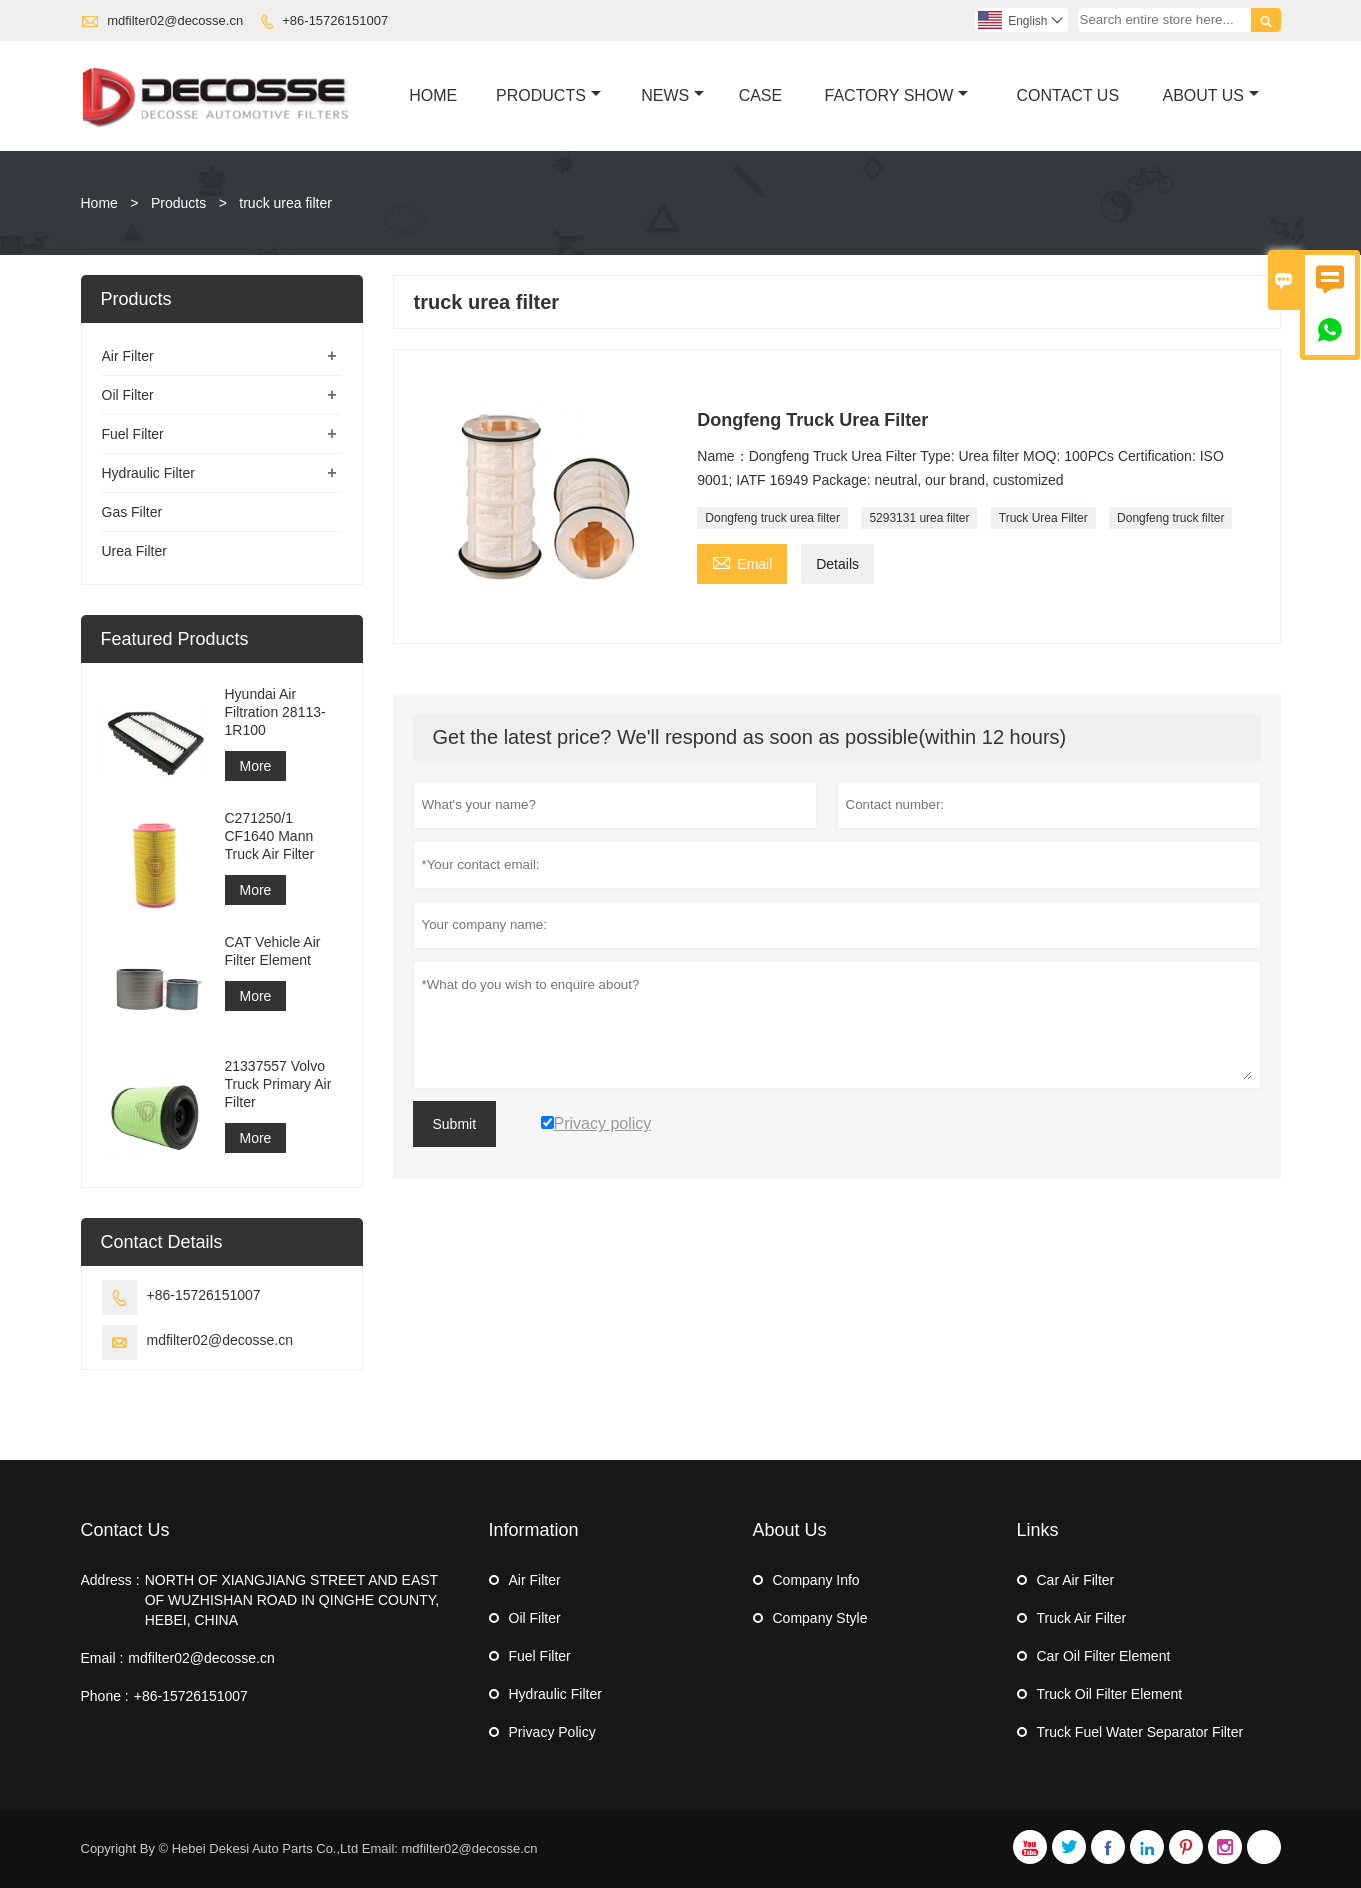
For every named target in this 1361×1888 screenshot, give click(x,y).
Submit (455, 1124)
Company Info (816, 1580)
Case (761, 95)
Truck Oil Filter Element (1110, 1694)
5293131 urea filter (919, 518)
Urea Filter (134, 551)
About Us (1211, 95)
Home (433, 95)
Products (548, 95)
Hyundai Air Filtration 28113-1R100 (275, 712)
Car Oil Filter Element (1104, 1656)
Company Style (820, 1618)
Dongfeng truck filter (1170, 518)
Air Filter (128, 356)
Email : (102, 1658)
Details (837, 564)
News (672, 95)
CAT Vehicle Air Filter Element (273, 951)
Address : (110, 1580)
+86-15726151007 (335, 20)
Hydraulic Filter (148, 473)
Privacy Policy (552, 1732)
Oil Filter (128, 395)
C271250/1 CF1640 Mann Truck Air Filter (270, 836)
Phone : (105, 1696)
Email (742, 561)
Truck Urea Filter (1043, 518)
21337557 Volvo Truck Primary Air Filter (278, 1084)
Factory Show (897, 95)
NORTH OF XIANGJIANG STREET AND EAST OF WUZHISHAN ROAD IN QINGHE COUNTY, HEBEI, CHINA (292, 1600)
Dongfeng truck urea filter (772, 518)
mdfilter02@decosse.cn (175, 20)
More (256, 766)
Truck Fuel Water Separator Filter (1140, 1732)
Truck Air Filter (1082, 1618)
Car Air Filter (1076, 1580)
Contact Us (1068, 95)
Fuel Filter (133, 434)
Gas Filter (132, 512)
